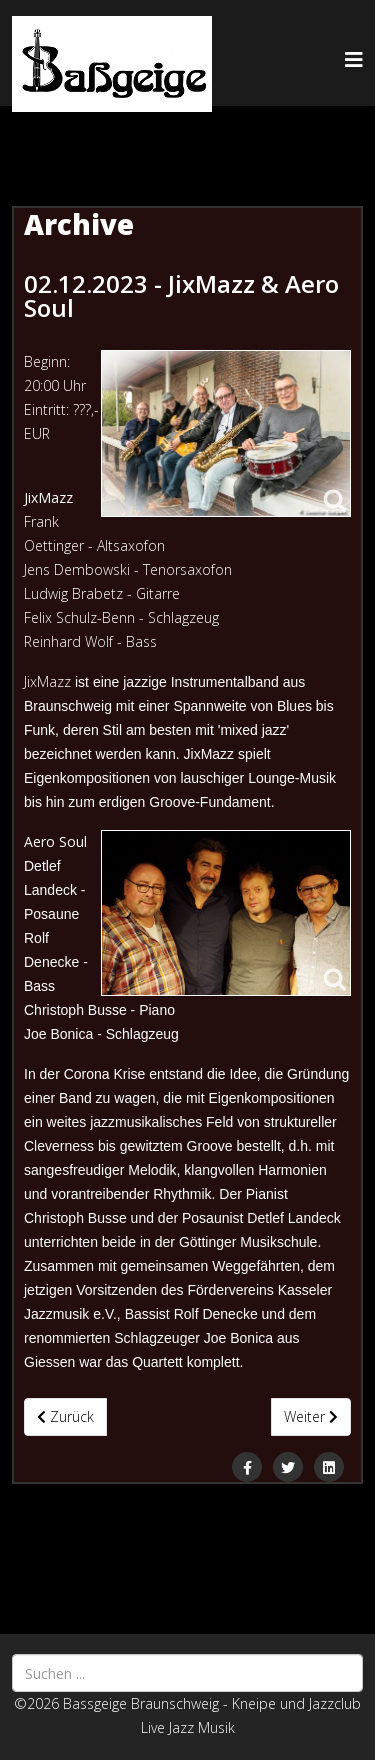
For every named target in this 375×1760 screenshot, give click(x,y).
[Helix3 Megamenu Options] (354, 59)
